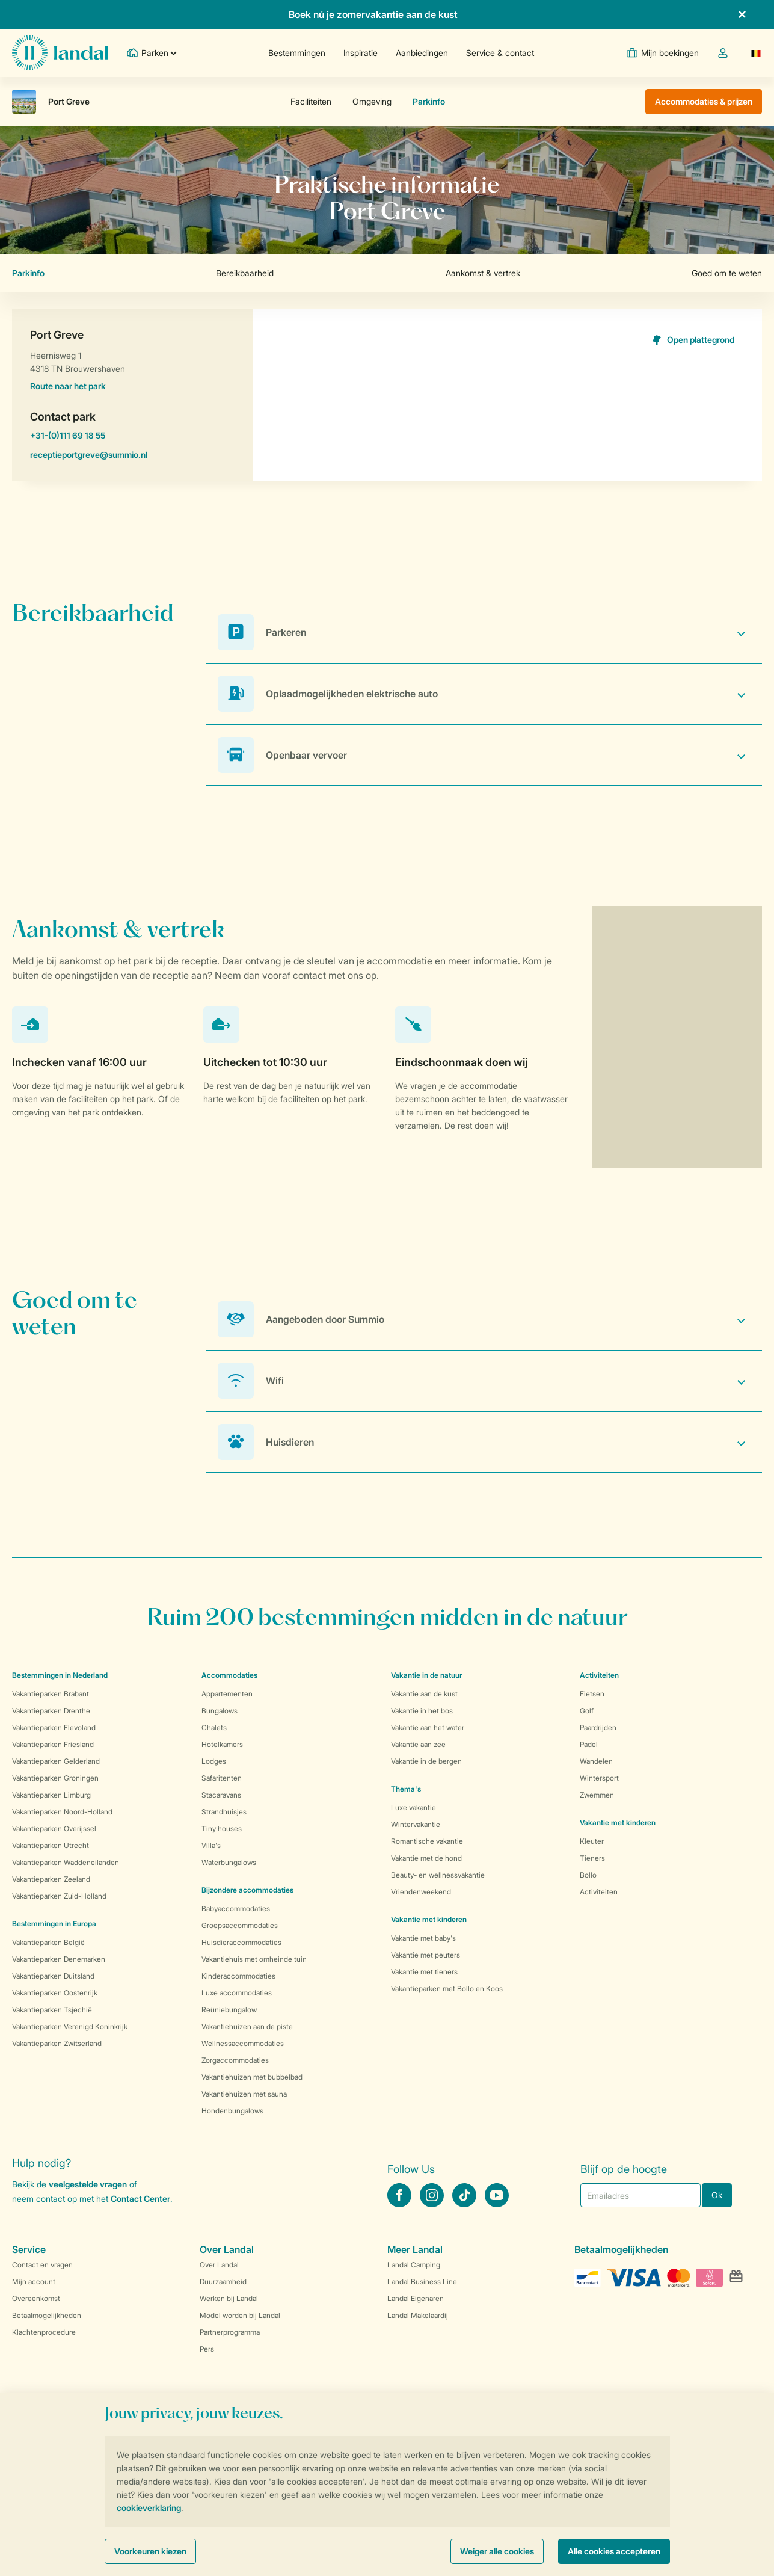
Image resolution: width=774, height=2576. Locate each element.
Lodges (213, 1761)
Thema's (406, 1788)
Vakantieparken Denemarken (58, 1959)
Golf (587, 1710)
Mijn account (33, 2281)
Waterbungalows (228, 1862)
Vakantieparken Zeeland (51, 1879)
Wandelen (596, 1761)
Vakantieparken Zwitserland (57, 2043)
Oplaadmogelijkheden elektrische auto (352, 694)
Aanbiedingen (422, 53)
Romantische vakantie (427, 1841)
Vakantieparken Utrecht (50, 1845)
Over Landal (219, 2264)
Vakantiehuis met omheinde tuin (254, 1959)
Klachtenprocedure (44, 2332)
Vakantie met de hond (426, 1858)
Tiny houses (221, 1828)
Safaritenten (221, 1778)
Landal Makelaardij (417, 2315)
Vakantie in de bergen (426, 1761)
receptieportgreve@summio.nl (132, 456)
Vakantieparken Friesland (53, 1744)
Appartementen (227, 1693)
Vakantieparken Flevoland (54, 1727)
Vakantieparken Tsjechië (52, 2009)
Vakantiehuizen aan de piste (247, 2026)
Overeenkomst (36, 2298)
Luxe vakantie (413, 1807)
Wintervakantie (415, 1824)
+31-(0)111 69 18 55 (132, 437)
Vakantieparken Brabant (50, 1693)
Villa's (211, 1845)
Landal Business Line (422, 2281)
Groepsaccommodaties (239, 1925)
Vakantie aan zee (418, 1744)
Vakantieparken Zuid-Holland (59, 1895)
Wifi (275, 1381)
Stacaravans (221, 1794)
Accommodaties (229, 1675)
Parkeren (286, 632)
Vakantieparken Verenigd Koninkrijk (69, 2026)
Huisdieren (290, 1442)
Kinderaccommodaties (238, 1975)
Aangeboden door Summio (325, 1319)
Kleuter (592, 1841)
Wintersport (599, 1778)
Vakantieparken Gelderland (56, 1761)
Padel (589, 1744)
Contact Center (140, 2198)
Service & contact (500, 53)
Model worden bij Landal (240, 2315)
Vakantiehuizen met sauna (244, 2093)
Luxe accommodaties (236, 1992)
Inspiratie (360, 53)
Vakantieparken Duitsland (53, 1975)
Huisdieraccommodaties (241, 1942)
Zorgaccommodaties (235, 2060)
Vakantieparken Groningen (55, 1778)
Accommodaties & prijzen (703, 101)
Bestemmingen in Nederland (60, 1675)
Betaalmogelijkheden (46, 2315)
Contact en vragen (42, 2264)
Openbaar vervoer (306, 755)
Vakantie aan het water (427, 1727)
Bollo (588, 1874)
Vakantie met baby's (423, 1938)
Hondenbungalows (232, 2110)
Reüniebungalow (229, 2009)
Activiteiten (599, 1891)
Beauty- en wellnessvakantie (438, 1874)
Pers (207, 2348)
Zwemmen (597, 1794)
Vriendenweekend (421, 1891)
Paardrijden (598, 1727)
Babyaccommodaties (235, 1908)
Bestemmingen (296, 53)
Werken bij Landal (229, 2298)
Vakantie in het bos (422, 1710)
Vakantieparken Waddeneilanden (65, 1862)
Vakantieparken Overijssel (54, 1828)
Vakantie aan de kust (424, 1693)
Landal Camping (413, 2264)
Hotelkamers (222, 1744)
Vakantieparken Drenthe (51, 1710)
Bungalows (219, 1710)
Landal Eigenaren (415, 2298)
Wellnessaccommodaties (242, 2043)
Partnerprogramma (230, 2332)
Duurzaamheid (223, 2281)
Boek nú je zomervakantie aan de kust (373, 14)
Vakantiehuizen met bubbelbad (252, 2076)
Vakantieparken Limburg (51, 1794)
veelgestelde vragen (88, 2184)
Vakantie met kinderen (429, 1919)
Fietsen (592, 1693)
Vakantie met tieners (424, 1971)
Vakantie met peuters (425, 1954)
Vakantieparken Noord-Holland (62, 1811)
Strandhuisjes (224, 1811)
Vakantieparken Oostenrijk (54, 1992)
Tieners (592, 1858)
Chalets (214, 1727)
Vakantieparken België (48, 1942)
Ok (716, 2195)
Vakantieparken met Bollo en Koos (447, 1988)
